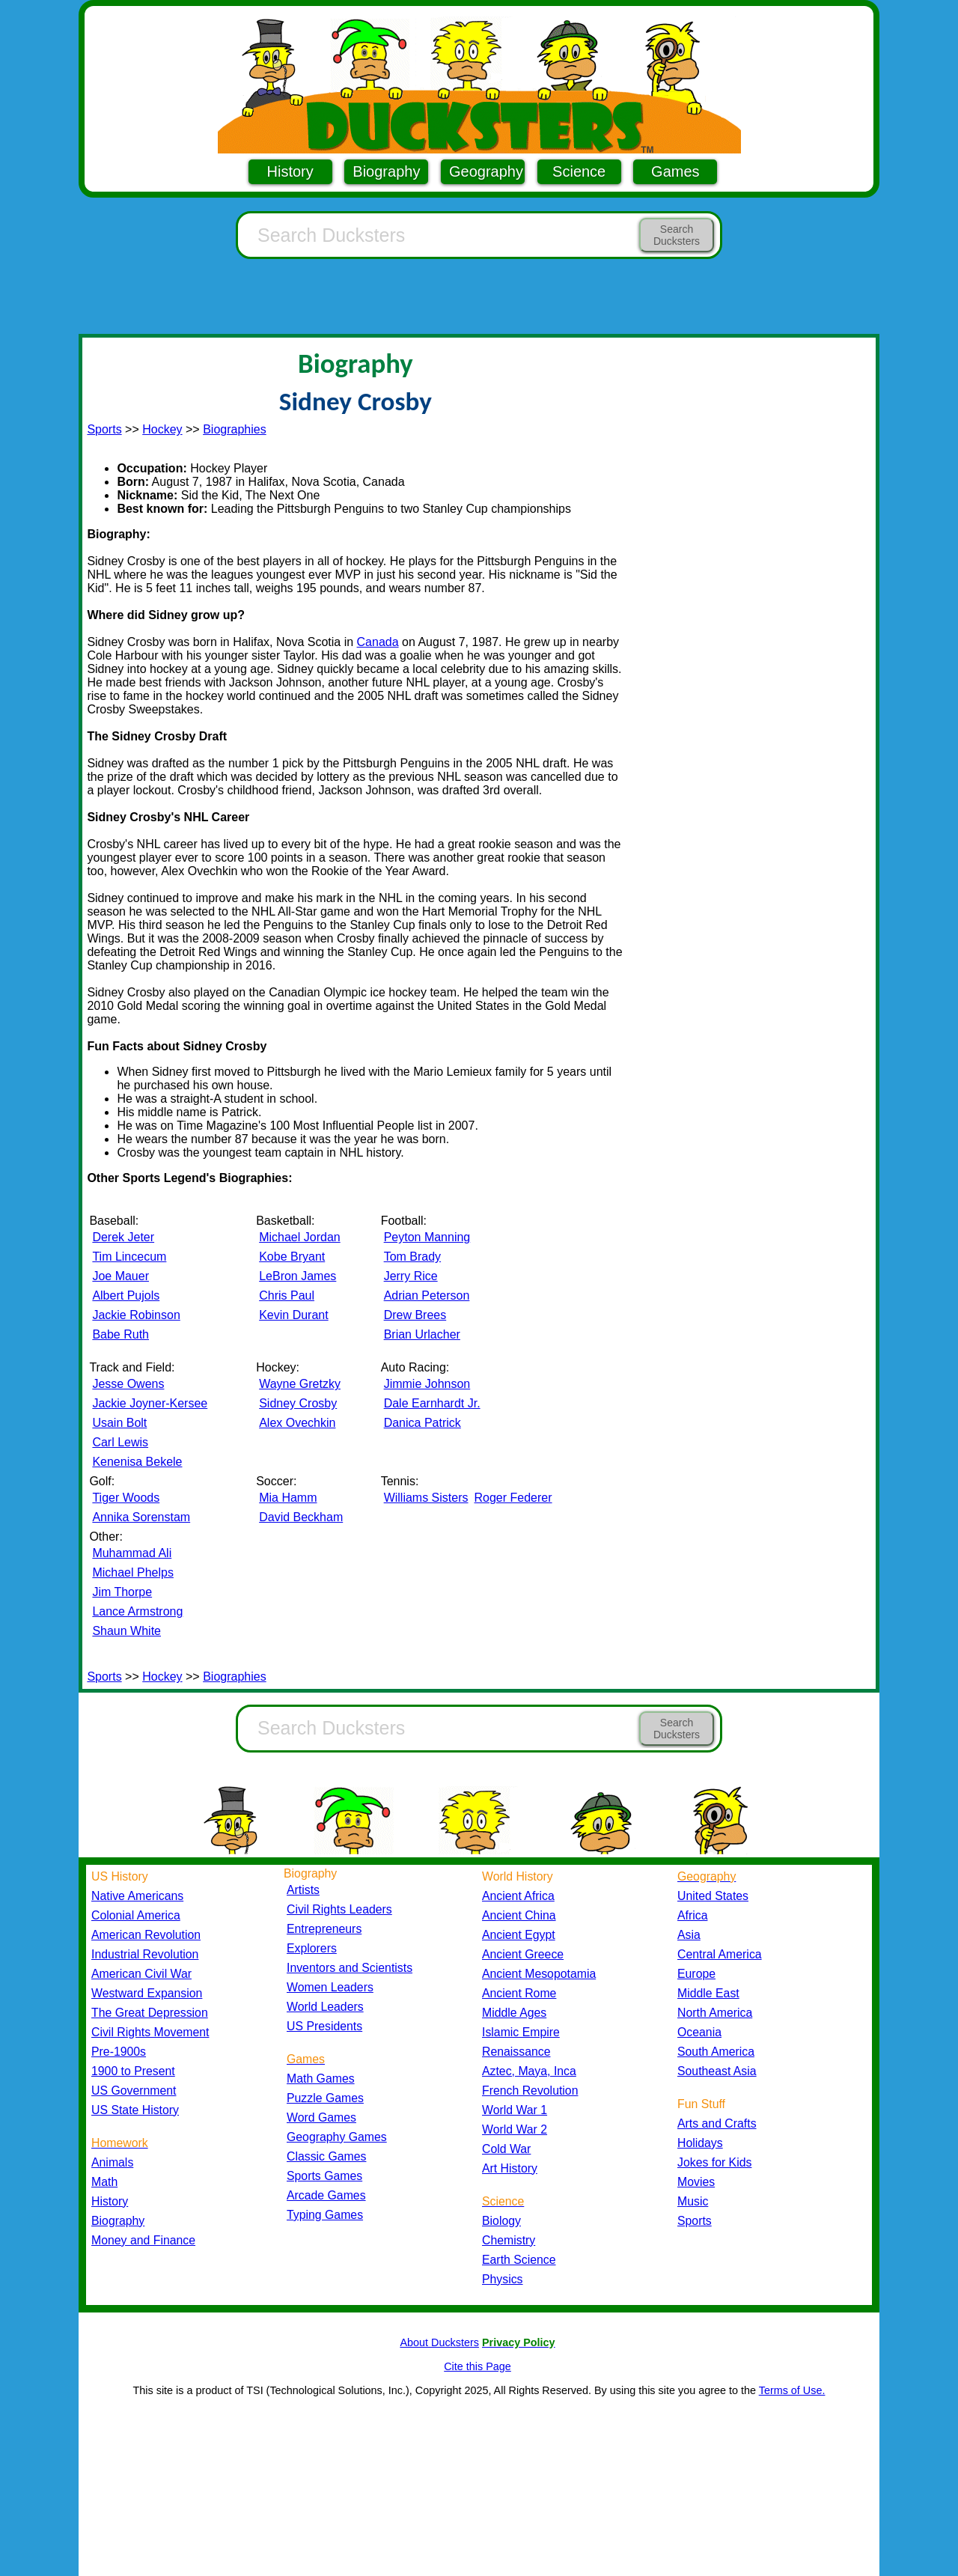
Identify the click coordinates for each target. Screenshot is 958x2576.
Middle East (708, 1993)
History (290, 171)
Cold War (506, 2149)
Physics (502, 2279)
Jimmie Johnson (427, 1383)
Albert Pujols (125, 1295)
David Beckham (301, 1517)
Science (578, 171)
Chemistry (508, 2240)
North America (714, 2012)
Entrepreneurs (324, 1928)
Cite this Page (477, 2366)
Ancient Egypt (518, 1934)
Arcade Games (326, 2195)
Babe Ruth (120, 1334)
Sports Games (324, 2175)
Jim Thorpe (122, 1592)
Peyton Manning (427, 1237)
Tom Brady (412, 1256)
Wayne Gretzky (300, 1383)
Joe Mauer (120, 1276)
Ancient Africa (518, 1896)
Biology (501, 2220)
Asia (689, 1934)
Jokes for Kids (714, 2162)
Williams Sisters (426, 1497)
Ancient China (519, 1915)
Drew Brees (415, 1315)
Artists (303, 1890)
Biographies (234, 429)
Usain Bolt (119, 1422)
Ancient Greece (523, 1954)
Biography (386, 171)
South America (715, 2051)
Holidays (700, 2143)
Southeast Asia (717, 2071)
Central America (719, 1954)
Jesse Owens (128, 1383)
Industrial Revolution (144, 1954)
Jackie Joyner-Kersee (149, 1403)
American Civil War (141, 1973)
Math (104, 2181)
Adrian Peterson (427, 1295)
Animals (112, 2162)
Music (692, 2201)
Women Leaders (330, 1987)
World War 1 (514, 2110)
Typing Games (325, 2214)
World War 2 (514, 2129)
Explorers (312, 1948)
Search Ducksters (676, 235)
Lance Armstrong (137, 1611)
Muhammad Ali (131, 1553)
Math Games (321, 2078)
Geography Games (337, 2137)
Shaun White (126, 1631)
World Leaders (325, 2006)
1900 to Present (133, 2071)
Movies (696, 2181)
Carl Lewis (120, 1442)
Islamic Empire (521, 2032)
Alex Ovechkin (297, 1422)
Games (675, 171)
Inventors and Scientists (349, 1967)
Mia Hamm (288, 1497)
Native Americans (137, 1896)
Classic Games (326, 2156)
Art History (509, 2168)
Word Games (321, 2117)
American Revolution (146, 1934)
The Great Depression (149, 2012)
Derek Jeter (123, 1237)
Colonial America (135, 1915)
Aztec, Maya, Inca (529, 2071)
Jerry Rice (411, 1276)
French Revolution (530, 2090)
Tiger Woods (125, 1497)
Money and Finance (143, 2240)
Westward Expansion (146, 1993)
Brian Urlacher (422, 1334)
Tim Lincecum (129, 1256)
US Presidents (324, 2026)
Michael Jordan (300, 1237)
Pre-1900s (118, 2051)
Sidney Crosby (298, 1403)
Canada (378, 642)
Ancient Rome (519, 1993)
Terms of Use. (792, 2390)
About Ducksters (439, 2342)
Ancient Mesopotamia (539, 1973)
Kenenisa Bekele (137, 1461)
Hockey (162, 429)
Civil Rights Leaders (339, 1909)
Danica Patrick (422, 1422)
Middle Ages (514, 2012)
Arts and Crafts (717, 2123)
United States (712, 1896)
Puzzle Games (325, 2098)
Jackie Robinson (136, 1315)
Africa (692, 1915)
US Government (133, 2090)
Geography (486, 171)
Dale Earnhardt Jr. (432, 1403)
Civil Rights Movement (150, 2032)
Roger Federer (513, 1497)
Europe (696, 1973)
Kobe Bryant (292, 1256)
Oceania (699, 2032)
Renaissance (516, 2051)
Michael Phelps (133, 1572)
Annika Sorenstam (141, 1517)
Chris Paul (286, 1295)
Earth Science (519, 2259)
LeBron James (297, 1276)
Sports (104, 429)
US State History (135, 2110)
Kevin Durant (294, 1315)
